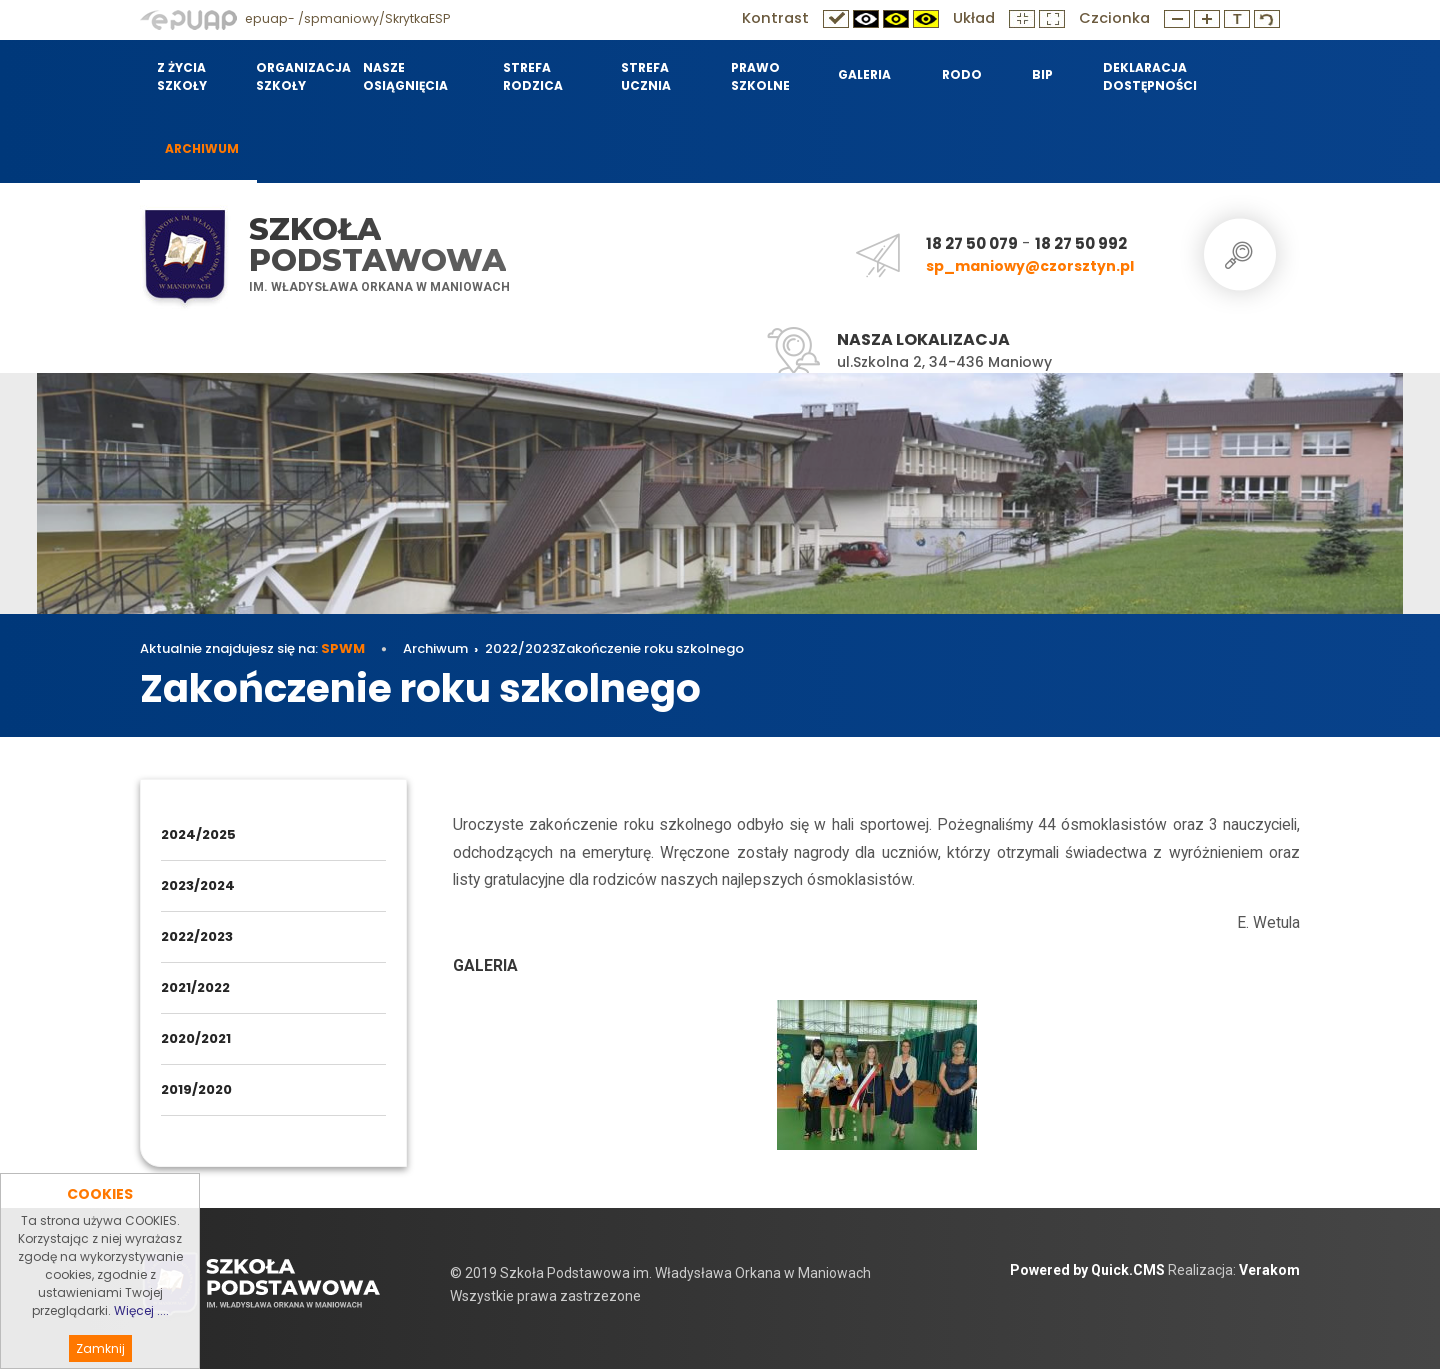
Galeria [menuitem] (864, 74)
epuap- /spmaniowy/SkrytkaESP (295, 18)
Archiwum (435, 648)
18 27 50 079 (972, 243)
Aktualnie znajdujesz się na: (252, 648)
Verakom (1269, 1270)
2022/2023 (521, 648)
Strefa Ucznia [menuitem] (646, 76)
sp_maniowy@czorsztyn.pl (1030, 266)
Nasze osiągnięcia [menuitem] (405, 76)
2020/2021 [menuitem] (196, 1038)
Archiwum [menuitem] (202, 148)
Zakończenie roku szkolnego (651, 648)
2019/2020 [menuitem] (196, 1089)
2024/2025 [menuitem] (198, 834)
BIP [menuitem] (1042, 74)
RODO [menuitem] (962, 74)
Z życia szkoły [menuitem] (182, 76)
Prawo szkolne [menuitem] (760, 76)
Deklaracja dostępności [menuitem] (1149, 76)
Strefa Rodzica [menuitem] (533, 76)
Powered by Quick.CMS (1087, 1270)
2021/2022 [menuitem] (195, 987)
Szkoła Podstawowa (377, 244)
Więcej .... (141, 1334)
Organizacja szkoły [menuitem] (297, 76)
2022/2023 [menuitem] (197, 936)
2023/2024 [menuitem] (198, 885)
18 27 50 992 (1081, 243)
